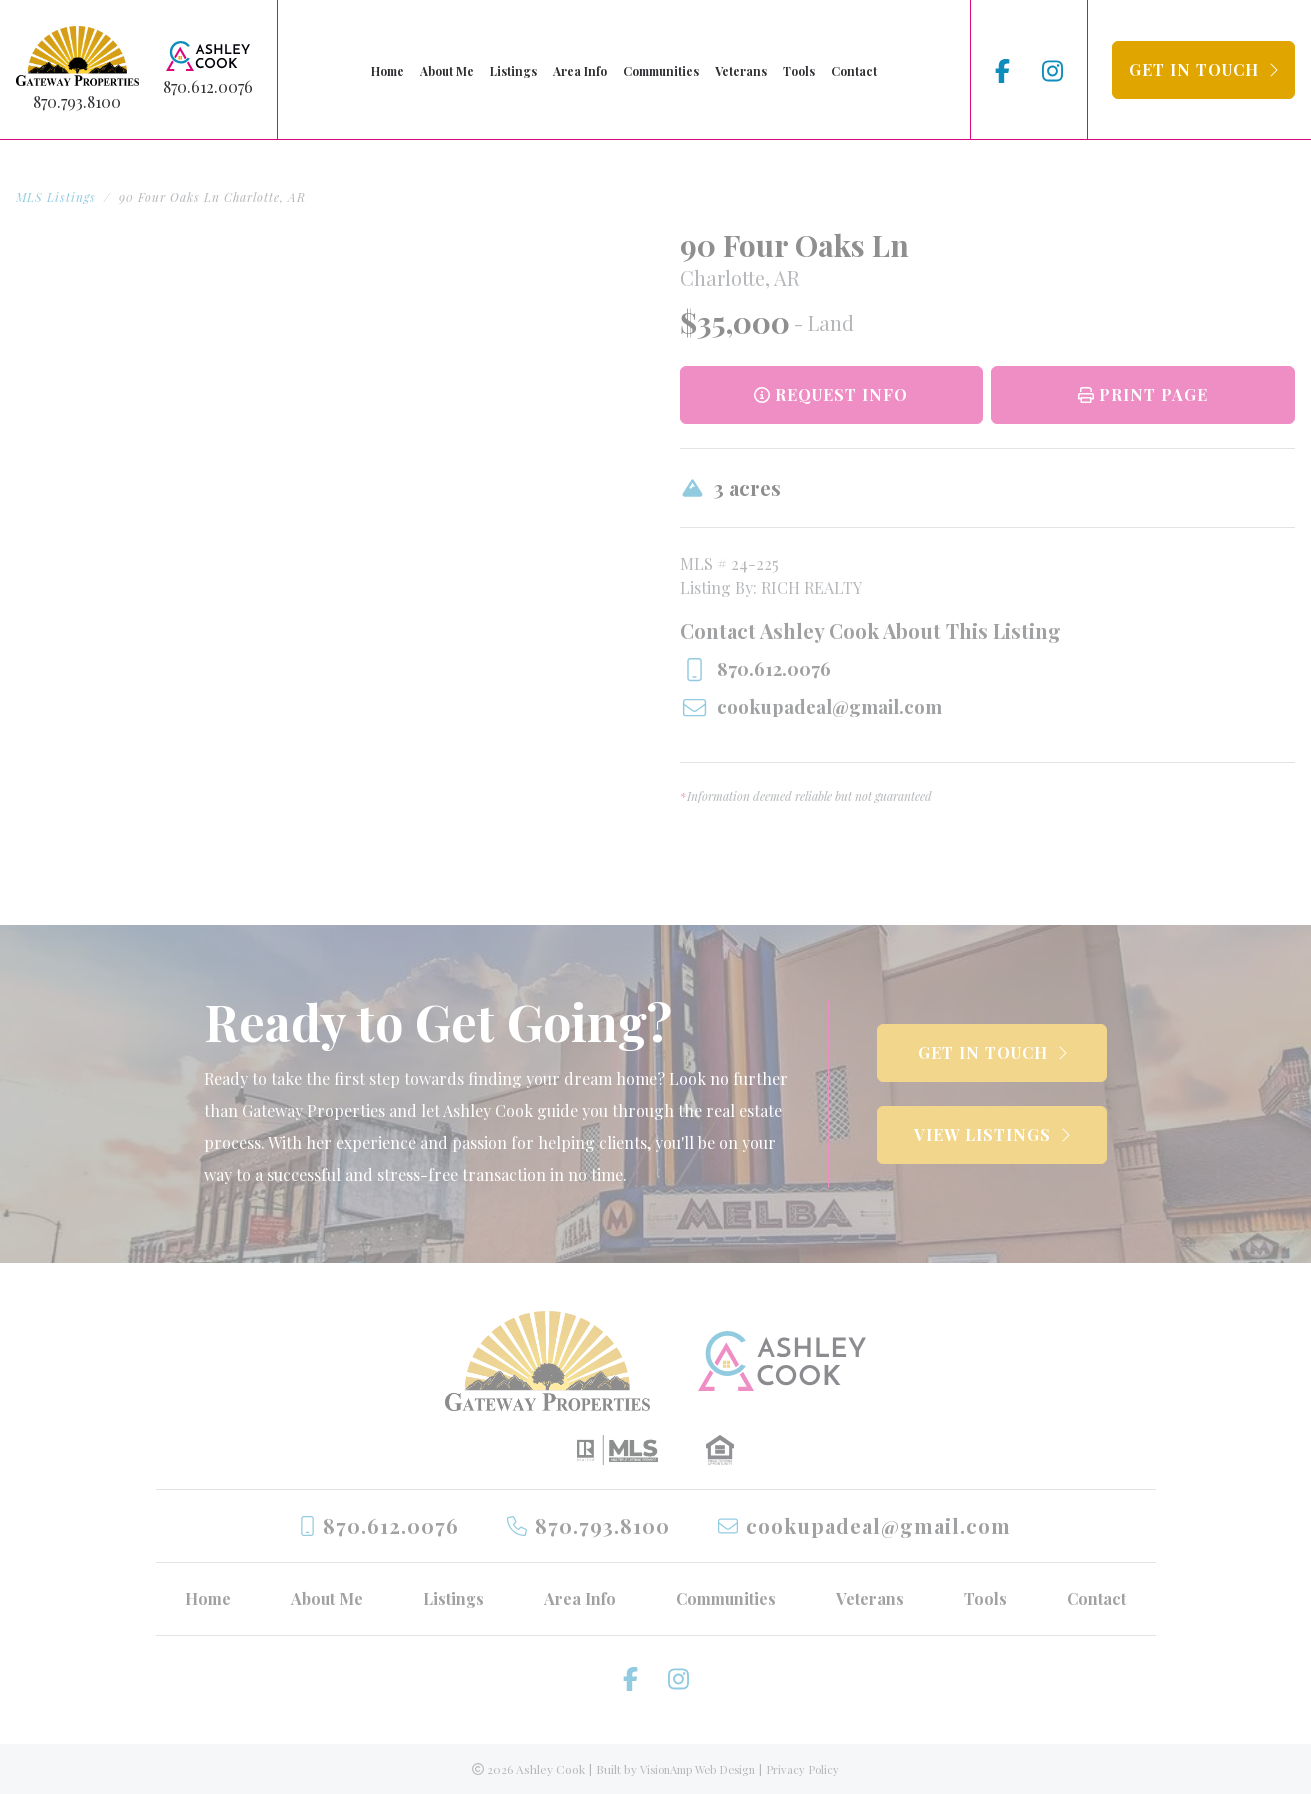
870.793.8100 (77, 101)
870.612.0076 (208, 86)
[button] (1203, 70)
